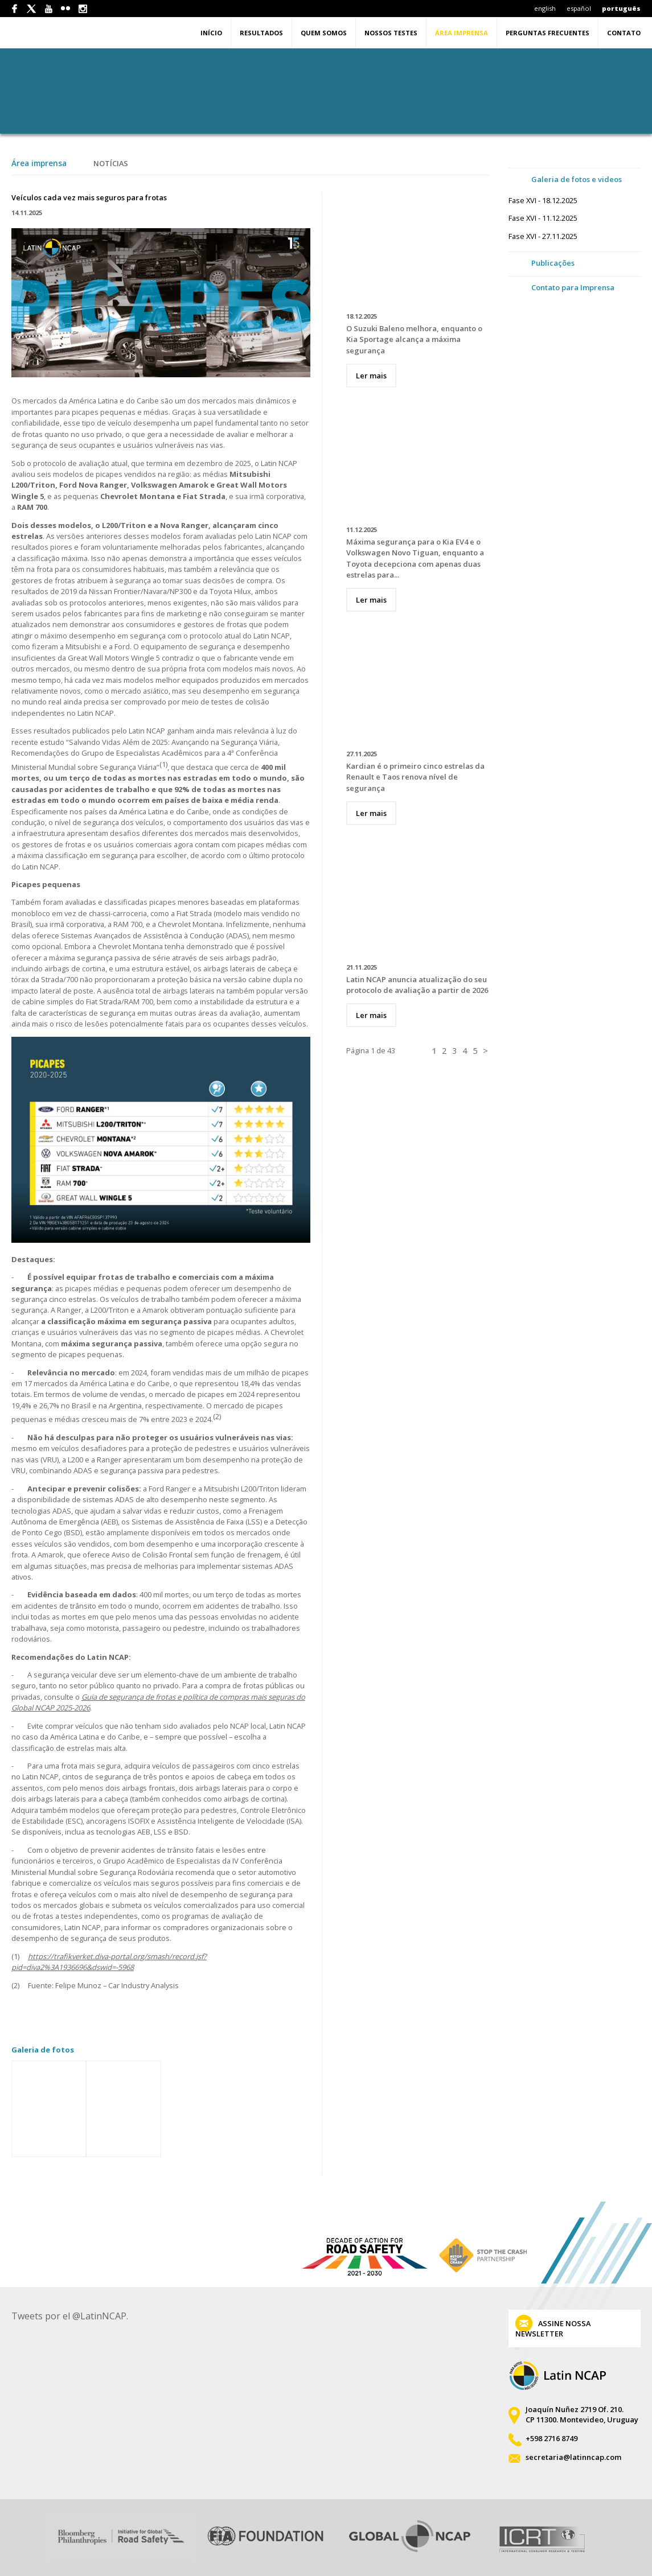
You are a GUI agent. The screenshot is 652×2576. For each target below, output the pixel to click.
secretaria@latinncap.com (573, 2457)
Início (211, 32)
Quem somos (324, 32)
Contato (624, 32)
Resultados (261, 32)
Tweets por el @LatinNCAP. (69, 2316)
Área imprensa (461, 32)
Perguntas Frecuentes (547, 32)
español (579, 8)
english (545, 8)
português (621, 8)
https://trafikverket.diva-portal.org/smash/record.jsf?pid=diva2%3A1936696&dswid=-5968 (109, 1961)
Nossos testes (390, 32)
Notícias (110, 163)
